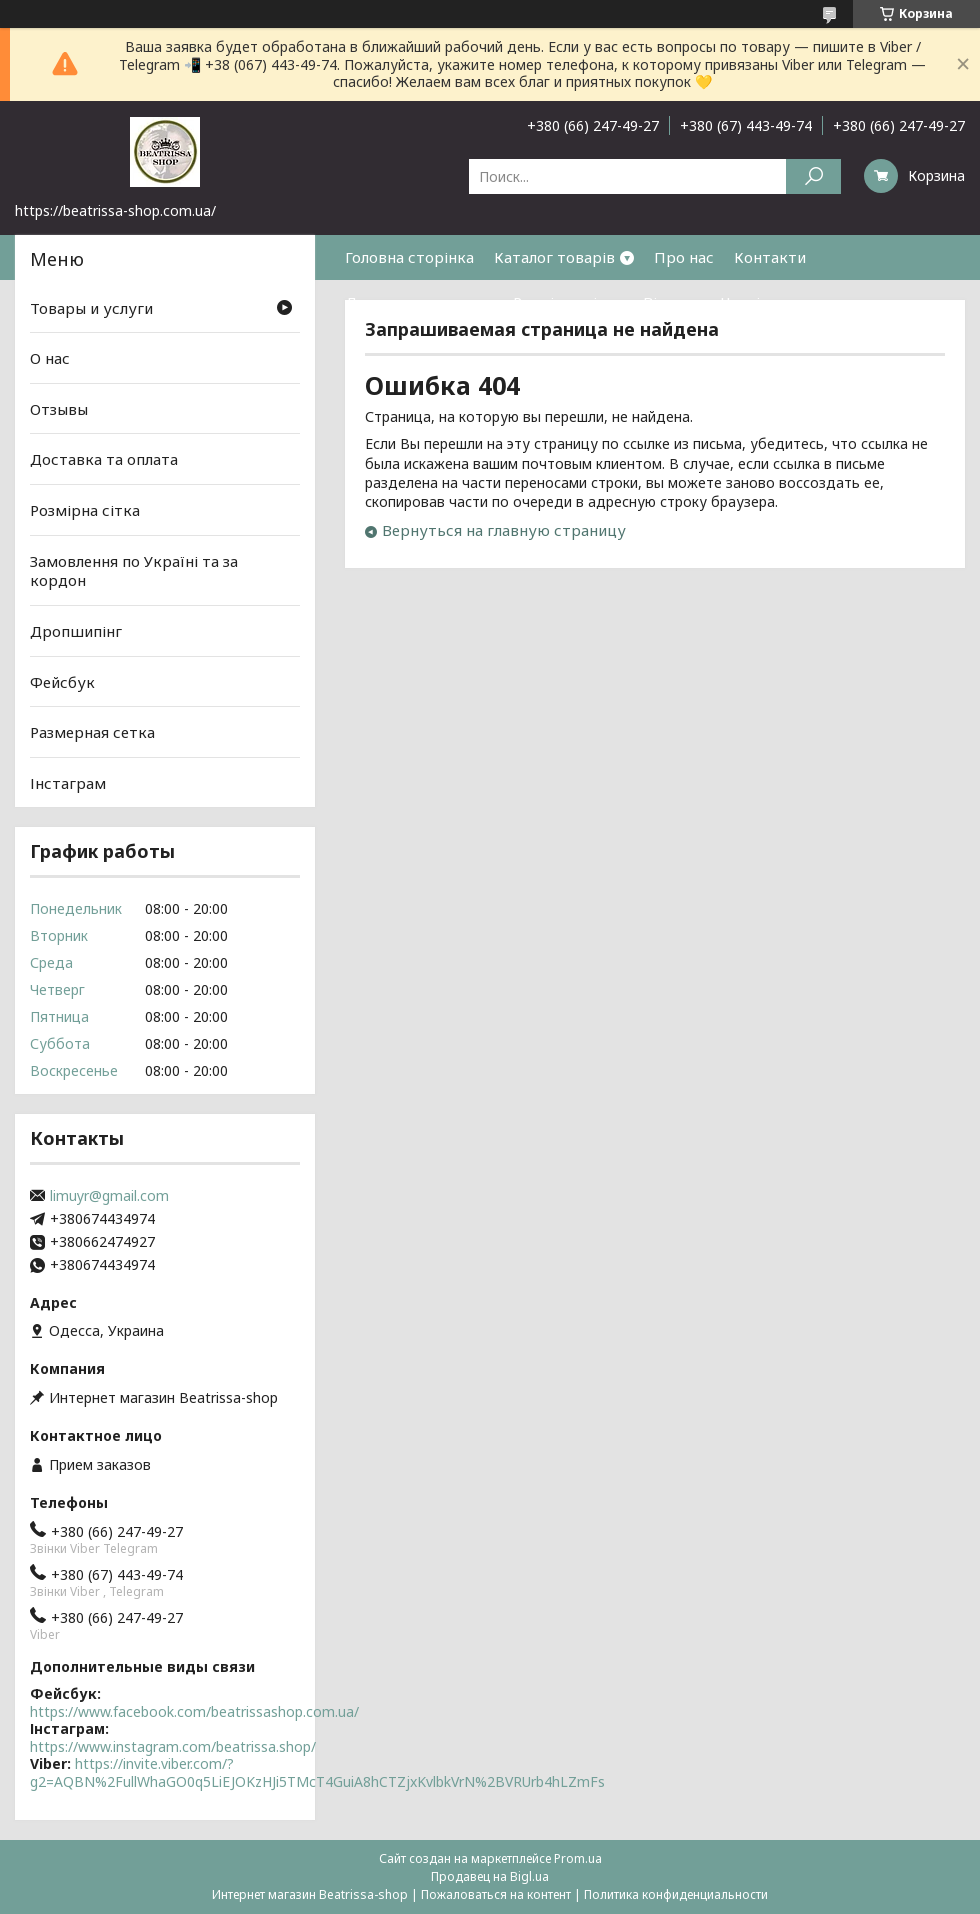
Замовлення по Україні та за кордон (134, 571)
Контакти (770, 257)
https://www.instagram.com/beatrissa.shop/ (173, 1746)
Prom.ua (578, 1858)
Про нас (684, 257)
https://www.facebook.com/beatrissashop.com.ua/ (194, 1711)
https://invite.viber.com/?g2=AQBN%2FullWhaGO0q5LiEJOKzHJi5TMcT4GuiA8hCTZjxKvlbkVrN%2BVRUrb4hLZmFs (317, 1772)
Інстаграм (68, 783)
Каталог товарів (554, 257)
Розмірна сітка (568, 302)
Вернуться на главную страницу (504, 530)
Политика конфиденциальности (676, 1894)
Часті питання (773, 302)
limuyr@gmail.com (109, 1196)
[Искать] (813, 176)
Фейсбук (62, 681)
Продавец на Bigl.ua (490, 1876)
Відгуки (672, 302)
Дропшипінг (76, 631)
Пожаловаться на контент (496, 1894)
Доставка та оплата (419, 302)
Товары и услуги (91, 307)
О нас (50, 358)
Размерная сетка (92, 732)
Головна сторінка (409, 257)
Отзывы (59, 409)
